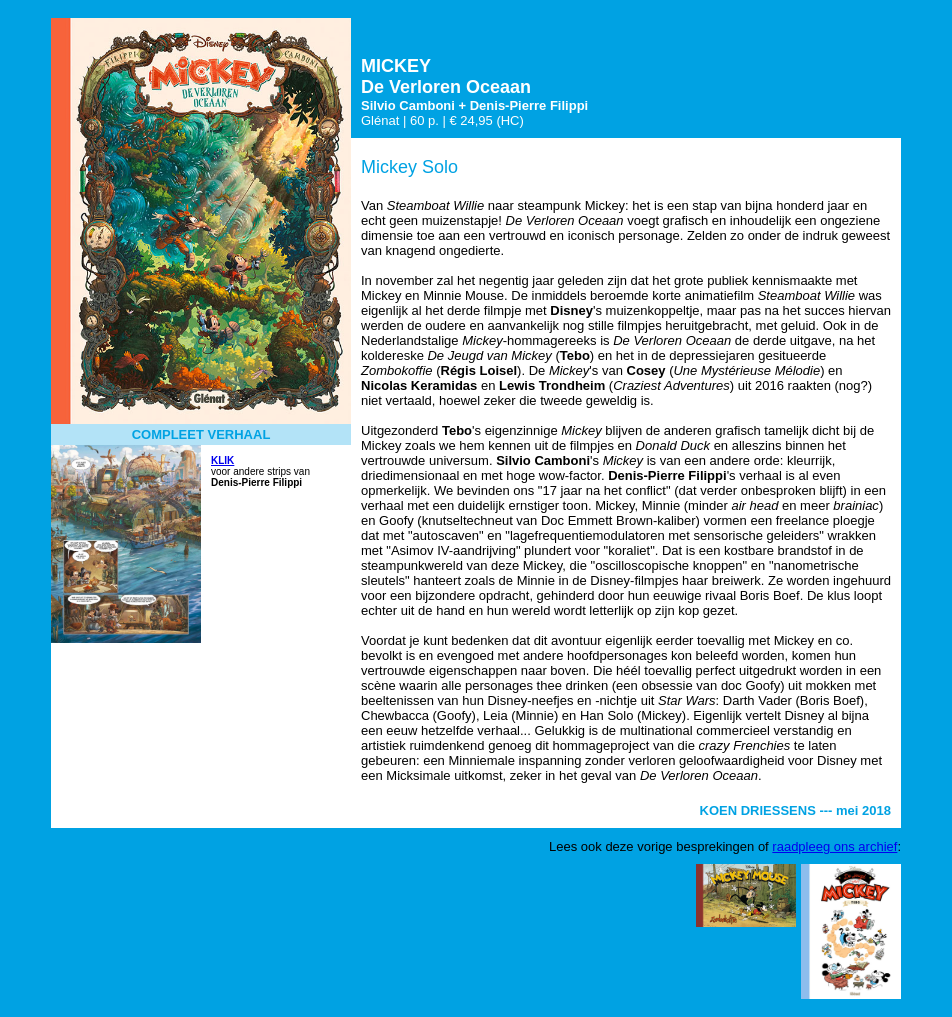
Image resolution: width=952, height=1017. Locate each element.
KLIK (222, 460)
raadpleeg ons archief (834, 846)
